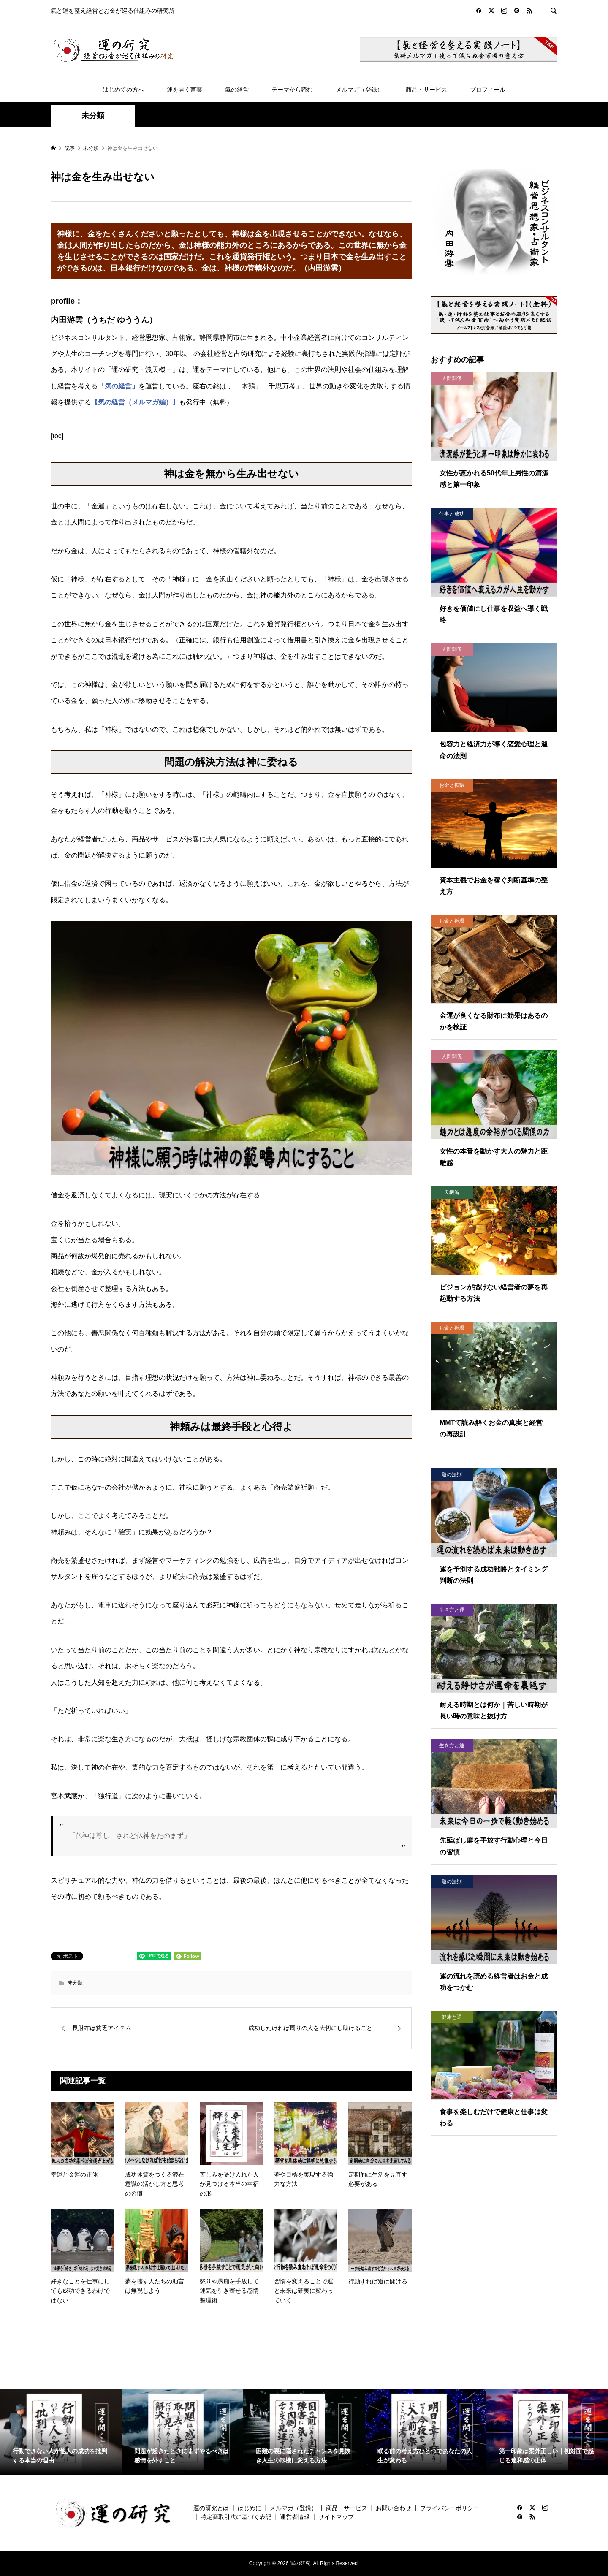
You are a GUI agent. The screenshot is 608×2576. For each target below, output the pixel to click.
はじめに (249, 2508)
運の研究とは (211, 2508)
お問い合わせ (393, 2508)
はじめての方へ (123, 89)
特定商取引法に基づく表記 (236, 2517)
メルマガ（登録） (359, 89)
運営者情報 (294, 2517)
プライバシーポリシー (449, 2508)
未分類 (92, 115)
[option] (61, 2432)
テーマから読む (292, 89)
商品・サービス (426, 89)
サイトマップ (336, 2517)
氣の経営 (237, 89)
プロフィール (487, 89)
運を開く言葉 (184, 89)
